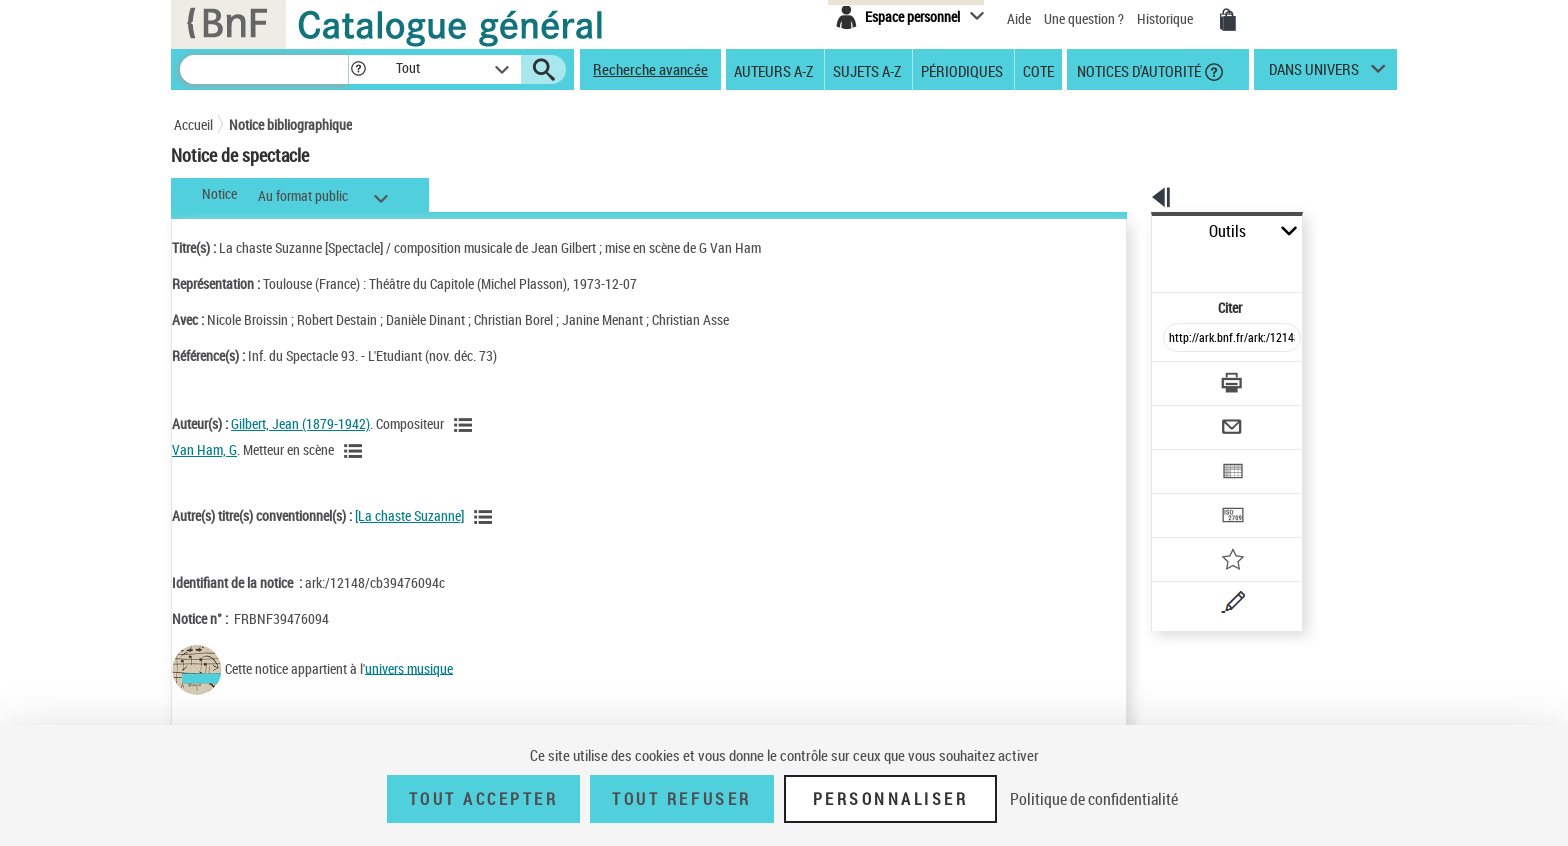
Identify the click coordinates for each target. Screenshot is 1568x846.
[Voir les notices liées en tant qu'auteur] (466, 425)
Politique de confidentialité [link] (1094, 799)
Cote (1038, 70)
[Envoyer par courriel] (1175, 378)
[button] (358, 69)
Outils (1129, 231)
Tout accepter (484, 799)
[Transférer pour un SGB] (1184, 456)
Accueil (193, 124)
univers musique (409, 667)
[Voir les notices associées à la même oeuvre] (486, 517)
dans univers (1314, 74)
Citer (1144, 263)
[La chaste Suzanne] (409, 515)
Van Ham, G (204, 449)
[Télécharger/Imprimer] (1179, 339)
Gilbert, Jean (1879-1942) (300, 423)
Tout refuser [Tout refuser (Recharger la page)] (681, 799)
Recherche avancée (650, 69)
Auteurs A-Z (773, 70)
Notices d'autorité (1137, 70)
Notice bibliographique (290, 124)
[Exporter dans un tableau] (1190, 417)
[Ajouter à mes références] (1188, 495)
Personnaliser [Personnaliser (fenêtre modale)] (891, 799)
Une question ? (1084, 18)
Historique (1166, 18)
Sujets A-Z (867, 70)
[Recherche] (264, 69)
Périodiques (962, 70)
